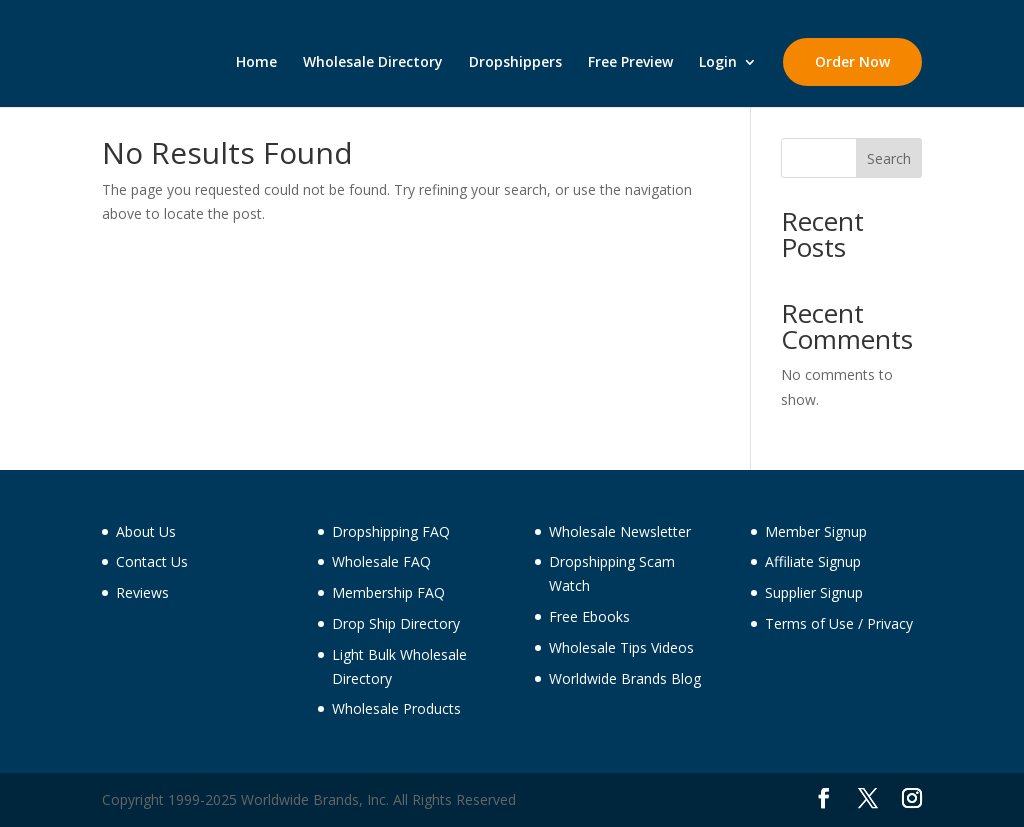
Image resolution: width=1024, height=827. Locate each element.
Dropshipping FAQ (391, 531)
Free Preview (630, 63)
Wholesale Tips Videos (621, 647)
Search (889, 158)
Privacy (890, 623)
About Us (146, 531)
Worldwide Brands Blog (625, 678)
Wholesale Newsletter (620, 531)
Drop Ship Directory (396, 623)
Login (718, 63)
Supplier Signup (814, 592)
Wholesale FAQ (381, 561)
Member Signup (816, 531)
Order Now (852, 61)
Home (256, 63)
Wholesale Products (396, 708)
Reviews (142, 592)
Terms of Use (809, 623)
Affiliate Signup (813, 561)
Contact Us (152, 561)
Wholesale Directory (373, 63)
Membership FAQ (388, 592)
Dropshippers (515, 63)
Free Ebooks (589, 616)
